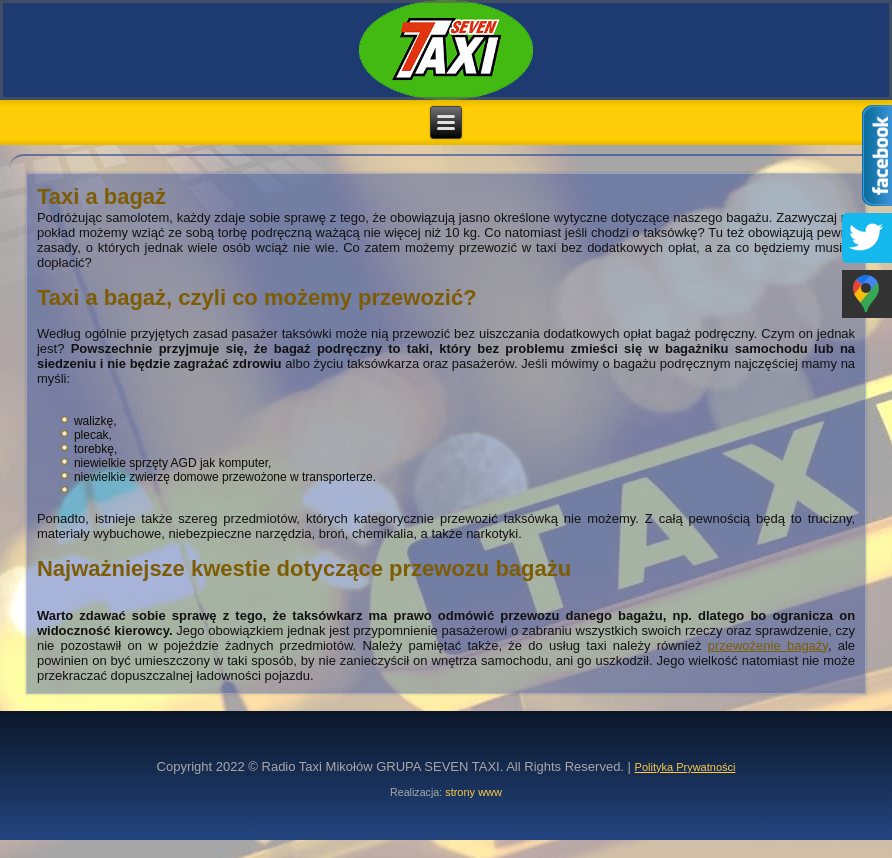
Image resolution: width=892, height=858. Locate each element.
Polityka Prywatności (685, 767)
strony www (473, 792)
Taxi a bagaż (101, 196)
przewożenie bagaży (768, 645)
